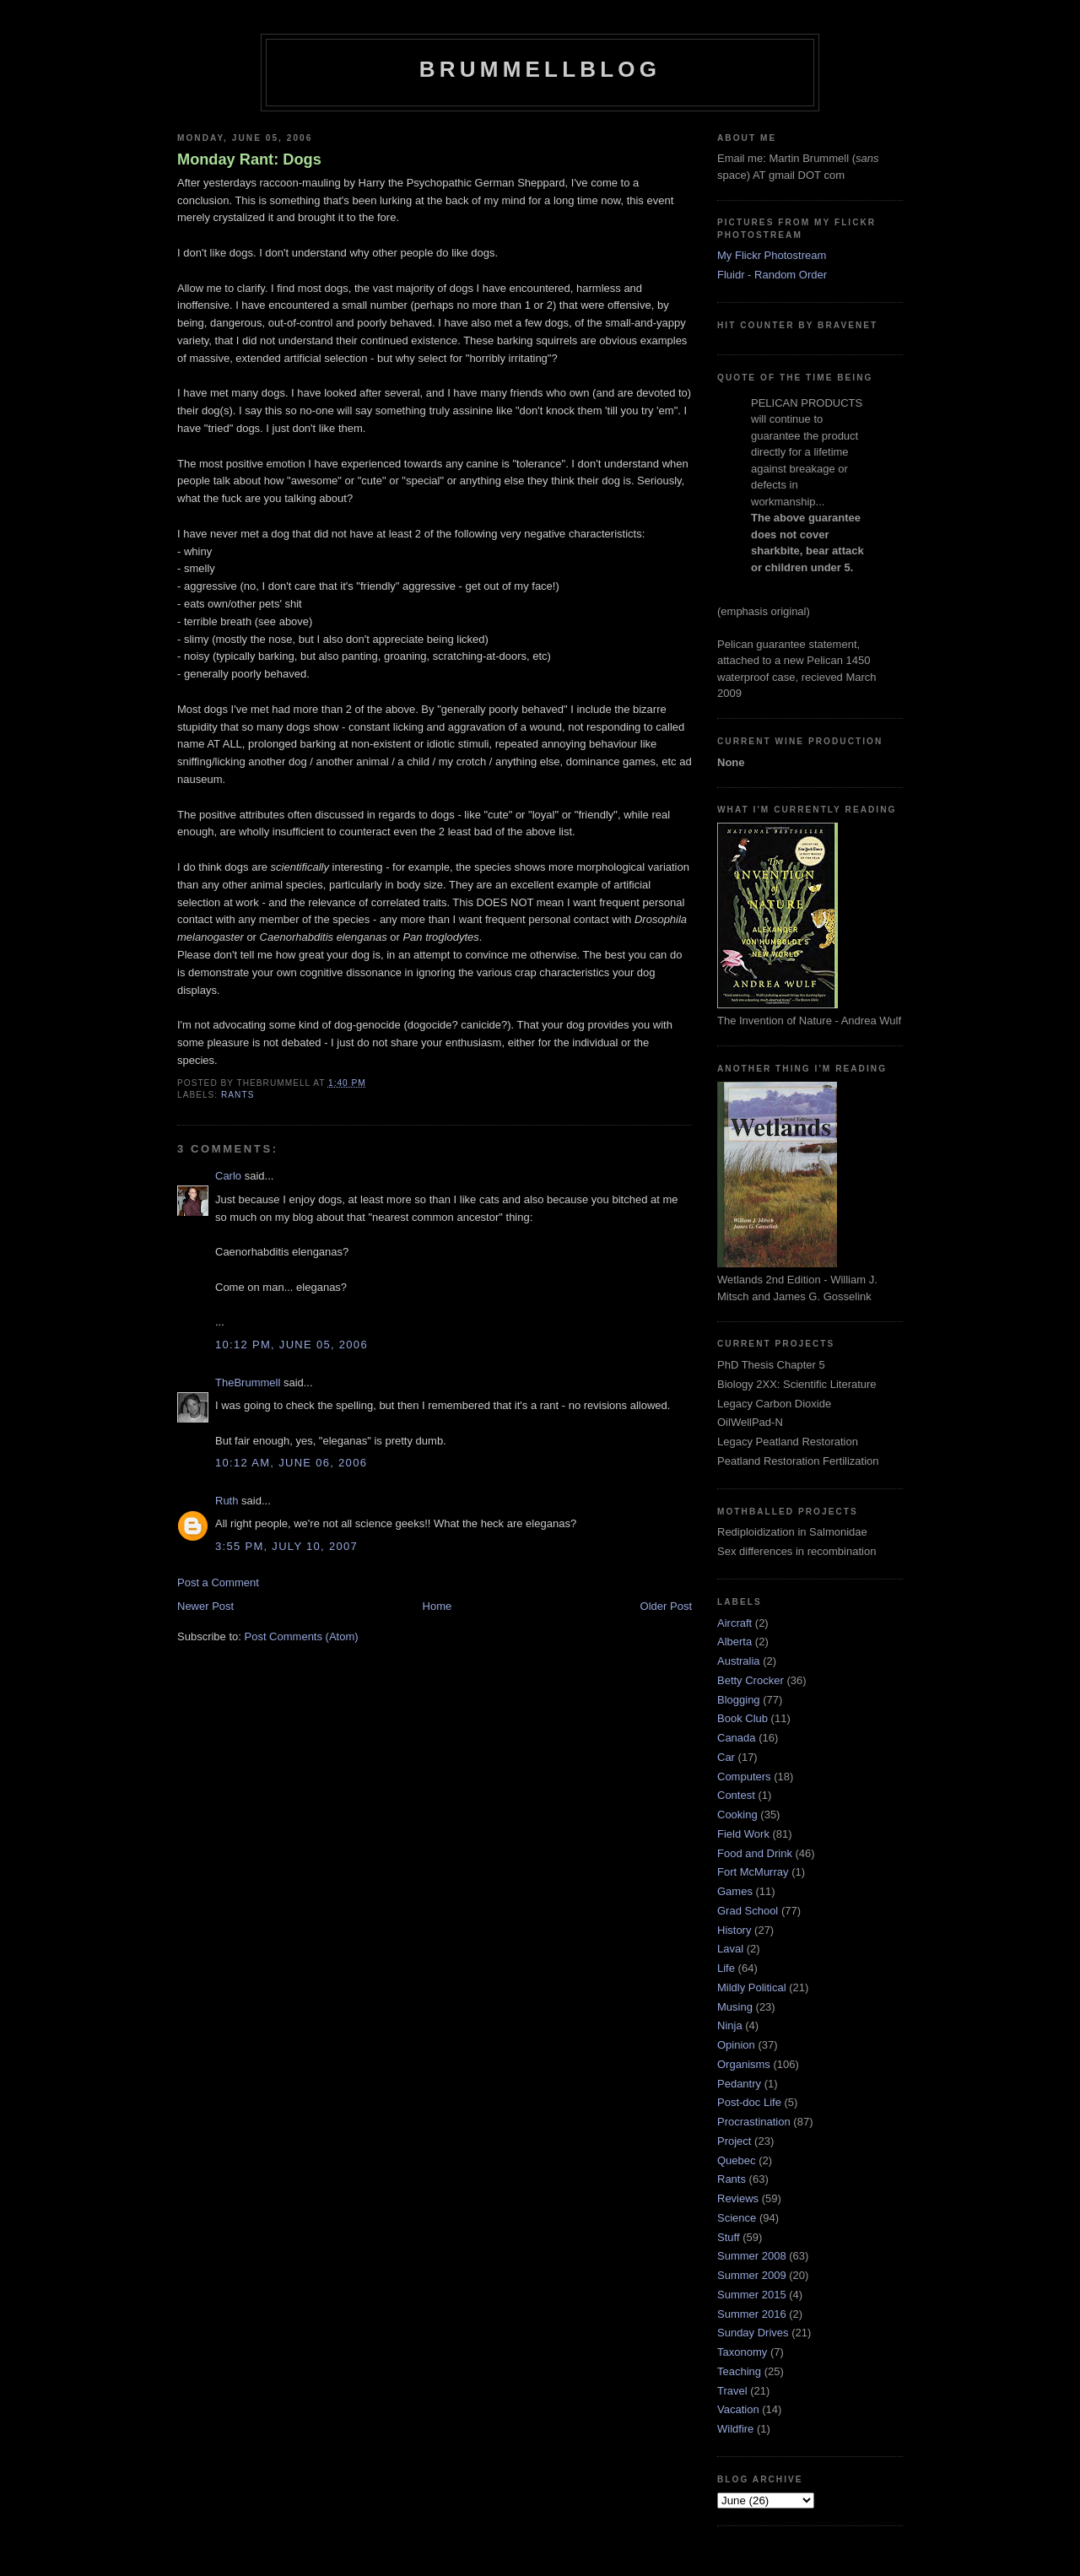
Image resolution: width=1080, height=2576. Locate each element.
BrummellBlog (540, 69)
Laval (730, 1948)
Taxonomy (742, 2352)
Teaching (739, 2371)
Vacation (738, 2409)
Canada (736, 1737)
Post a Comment (218, 1582)
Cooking (737, 1814)
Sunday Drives (753, 2332)
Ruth (226, 1500)
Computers (744, 1776)
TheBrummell (247, 1382)
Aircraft (734, 1623)
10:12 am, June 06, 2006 (291, 1462)
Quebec (736, 2160)
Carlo (228, 1175)
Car (726, 1757)
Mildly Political (751, 1987)
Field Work (743, 1834)
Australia (738, 1661)
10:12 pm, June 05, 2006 (291, 1344)
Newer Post (205, 1606)
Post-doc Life (749, 2102)
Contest (736, 1795)
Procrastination (754, 2121)
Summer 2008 (751, 2255)
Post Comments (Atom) (302, 1636)
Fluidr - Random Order (772, 274)
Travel (732, 2390)
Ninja (729, 2025)
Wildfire (735, 2428)
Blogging (738, 1699)
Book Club (742, 1718)
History (734, 1930)
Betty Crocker (750, 1680)
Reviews (738, 2198)
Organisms (743, 2064)
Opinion (736, 2045)
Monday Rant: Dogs (249, 159)
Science (736, 2217)
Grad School (747, 1910)
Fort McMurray (753, 1872)
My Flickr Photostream (771, 255)
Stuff (728, 2237)
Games (735, 1891)
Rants (237, 1094)
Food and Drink (754, 1853)
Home (437, 1606)
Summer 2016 (751, 2314)
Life (726, 1968)
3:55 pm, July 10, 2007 (286, 1546)
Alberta (734, 1641)
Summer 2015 (751, 2294)
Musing (735, 2007)
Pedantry (739, 2083)
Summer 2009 (751, 2275)
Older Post (666, 1606)
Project (734, 2141)
